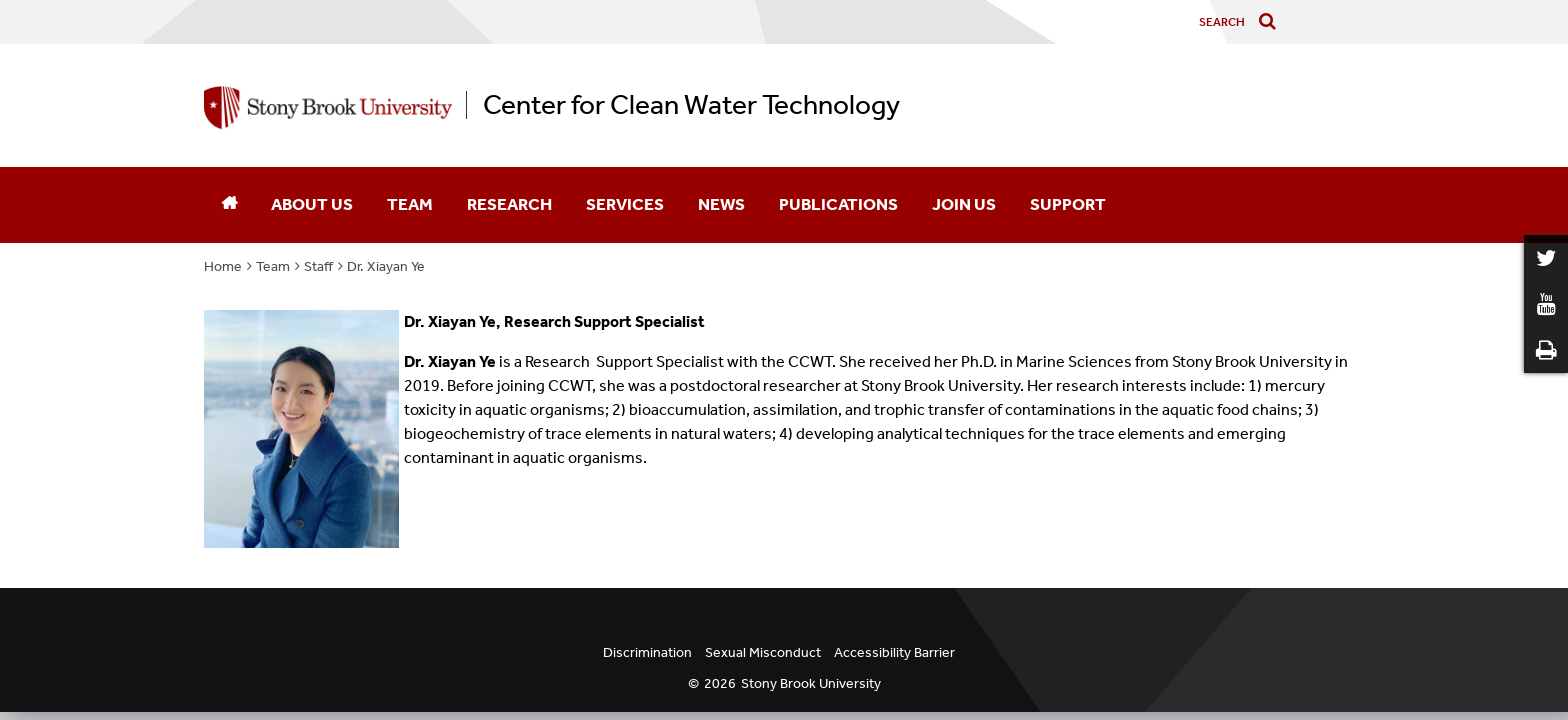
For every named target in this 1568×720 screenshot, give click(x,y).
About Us (312, 204)
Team (410, 204)
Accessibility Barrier (894, 652)
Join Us (964, 204)
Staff (318, 266)
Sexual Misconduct (763, 652)
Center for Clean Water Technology (691, 105)
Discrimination (647, 652)
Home (223, 266)
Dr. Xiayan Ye (386, 266)
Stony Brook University (811, 683)
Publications (838, 204)
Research (509, 204)
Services (625, 204)
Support (1068, 204)
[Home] (229, 205)
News (721, 204)
